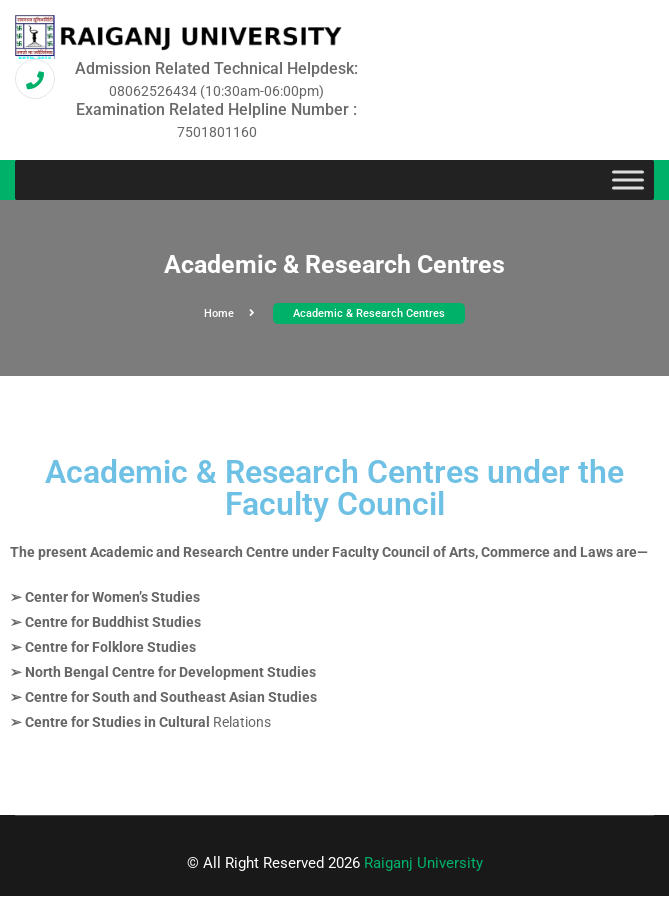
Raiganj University (423, 863)
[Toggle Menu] (628, 180)
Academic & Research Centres (369, 313)
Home (229, 313)
